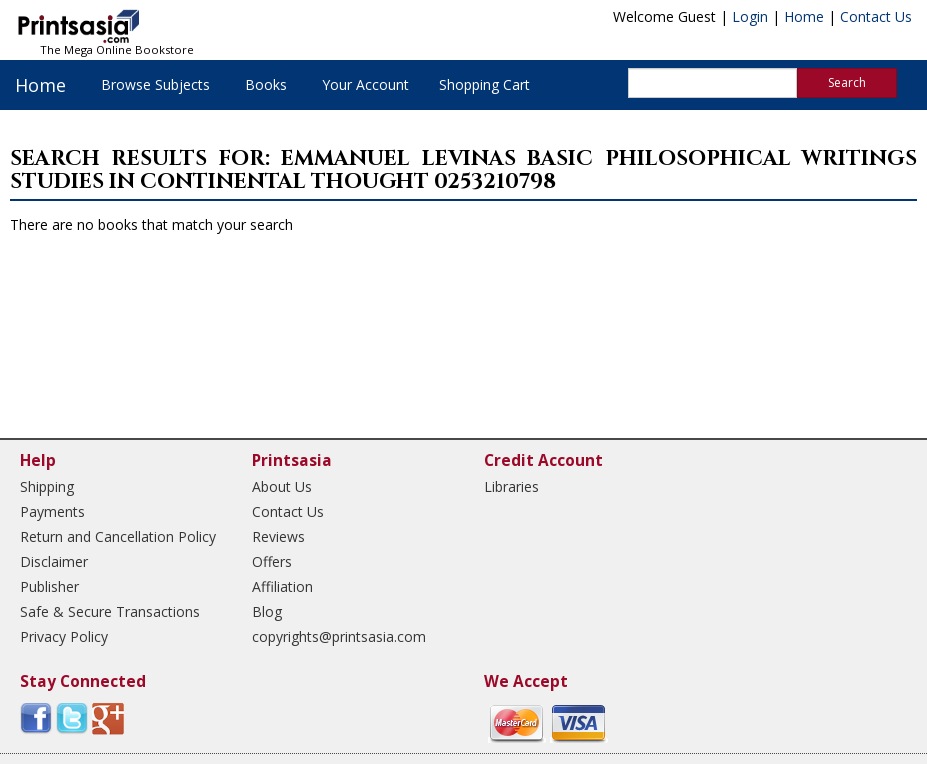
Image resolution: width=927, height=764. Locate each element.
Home (804, 16)
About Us (282, 486)
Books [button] (266, 84)
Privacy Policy (64, 636)
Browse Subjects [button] (155, 84)
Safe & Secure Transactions (110, 611)
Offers (272, 561)
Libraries (511, 486)
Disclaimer (54, 561)
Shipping (47, 486)
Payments (52, 511)
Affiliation (282, 586)
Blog (267, 611)
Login (750, 16)
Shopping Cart (484, 84)
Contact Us (876, 16)
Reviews (278, 536)
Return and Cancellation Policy (118, 536)
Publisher (49, 586)
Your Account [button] (365, 84)
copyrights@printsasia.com (339, 636)
